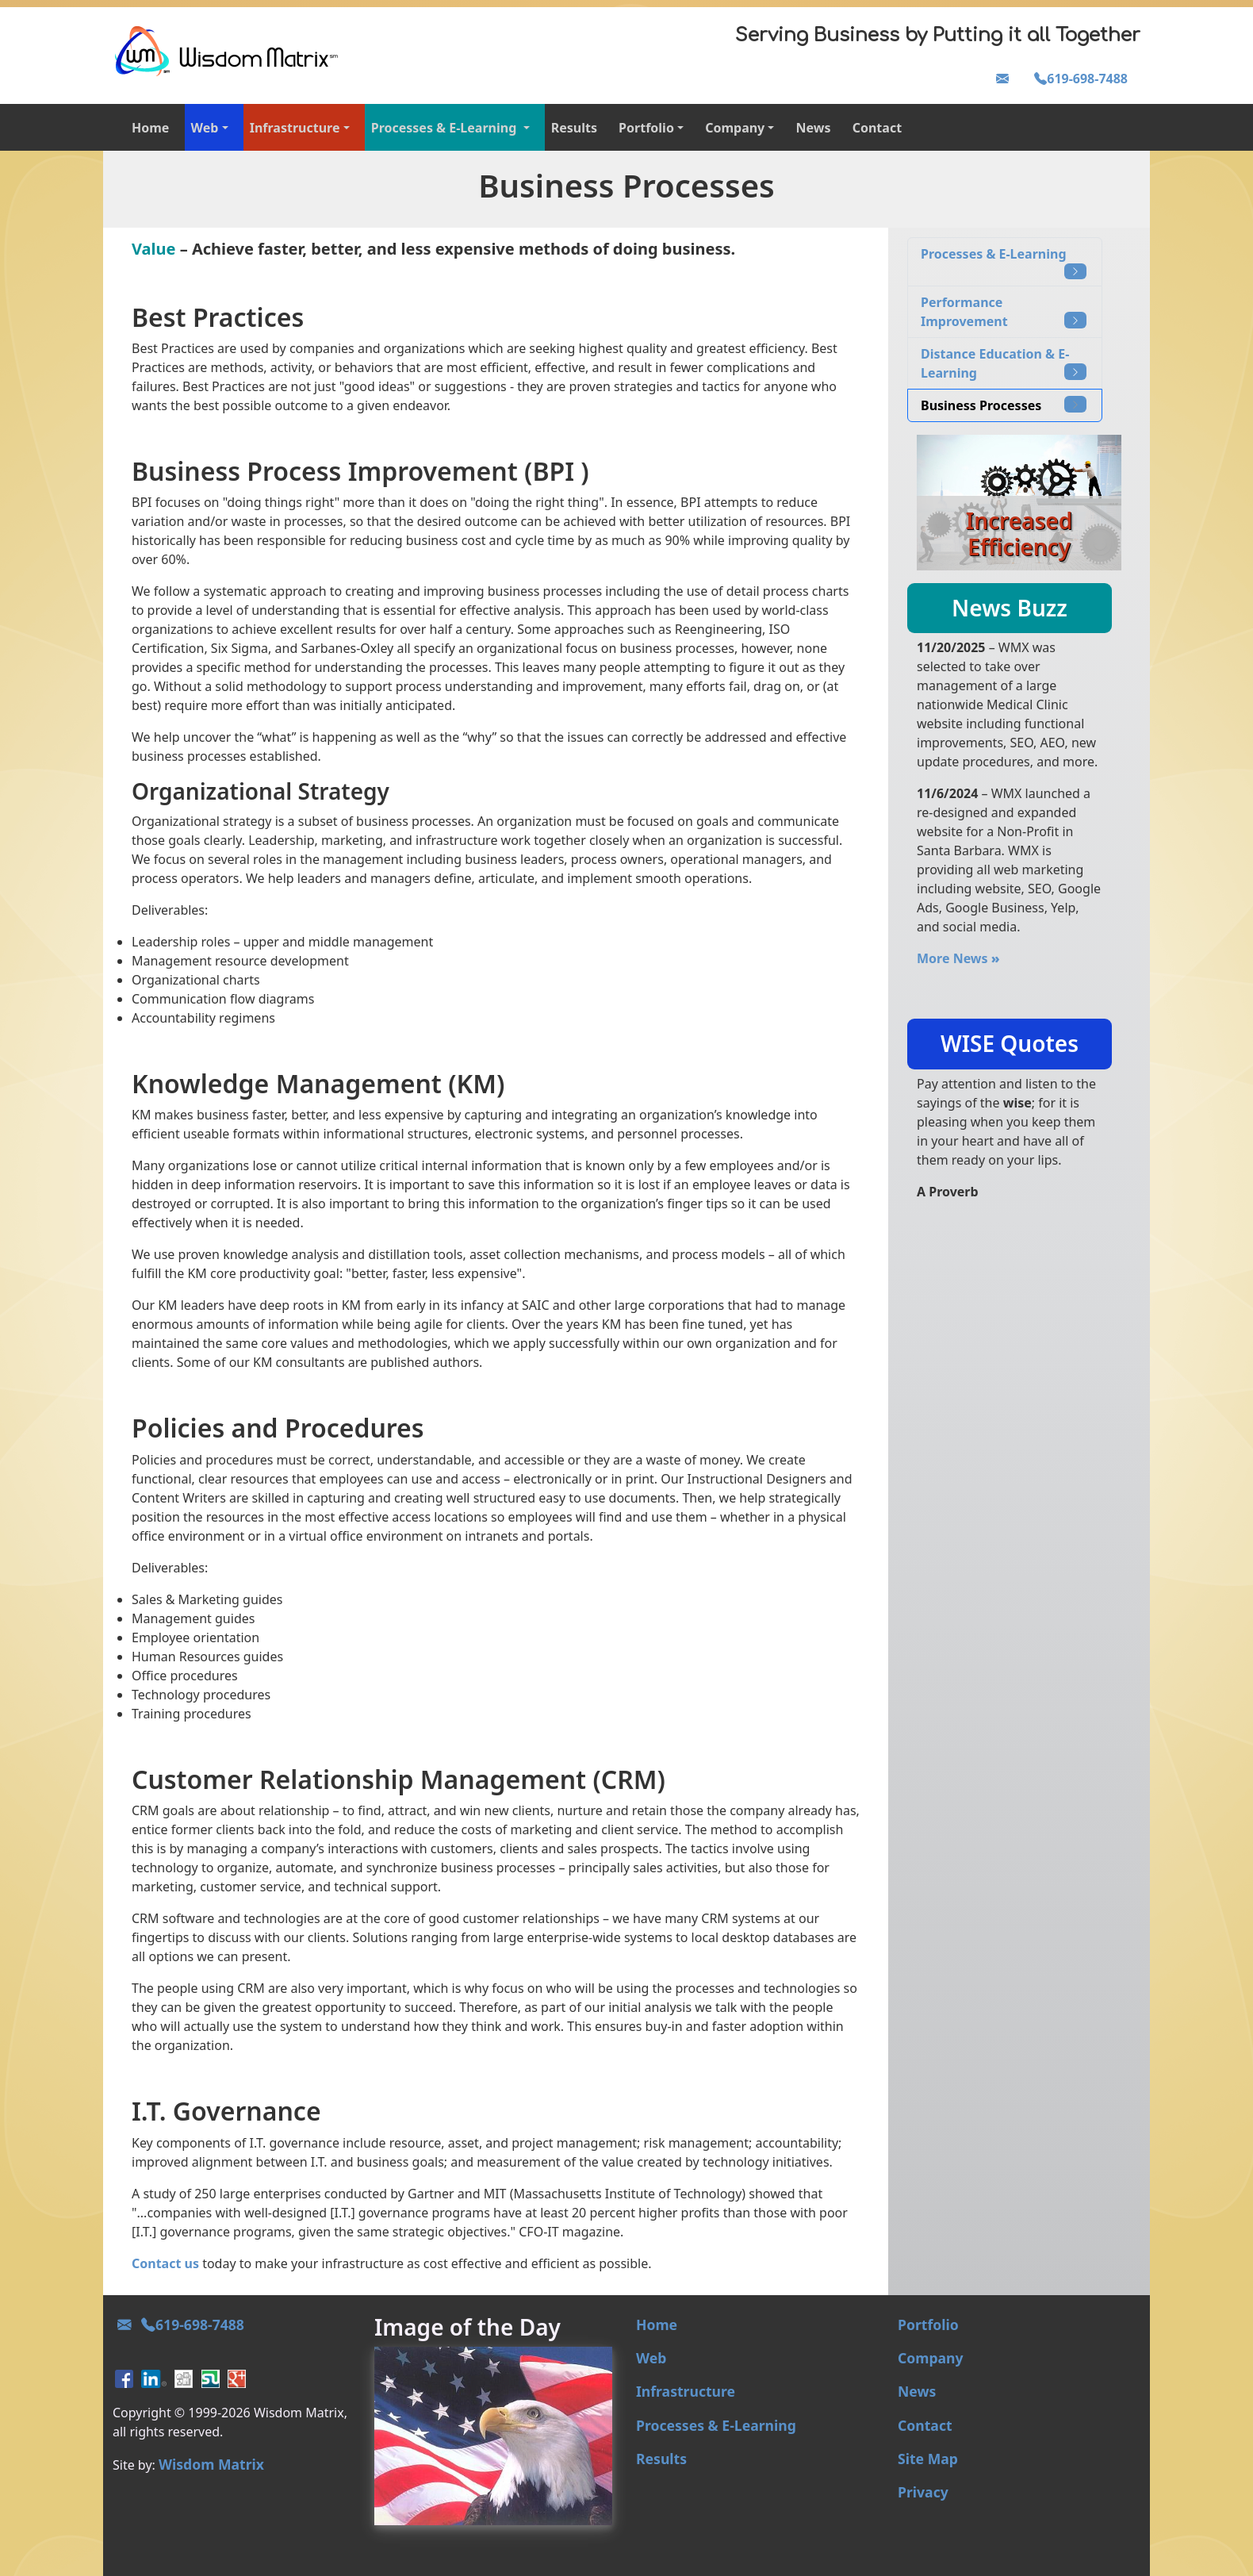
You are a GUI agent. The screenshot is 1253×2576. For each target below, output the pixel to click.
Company (931, 2357)
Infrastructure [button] (295, 127)
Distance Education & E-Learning (1003, 363)
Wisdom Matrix (211, 2464)
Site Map (928, 2458)
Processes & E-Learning (1003, 262)
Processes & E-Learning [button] (445, 127)
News (813, 127)
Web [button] (205, 127)
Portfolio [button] (646, 127)
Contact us (165, 2263)
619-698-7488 (1081, 78)
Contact (877, 127)
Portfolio (928, 2324)
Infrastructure (685, 2391)
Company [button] (734, 127)
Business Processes (1003, 405)
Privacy (923, 2491)
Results (574, 127)
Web (651, 2357)
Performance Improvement (1003, 312)
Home (150, 127)
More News (958, 958)
